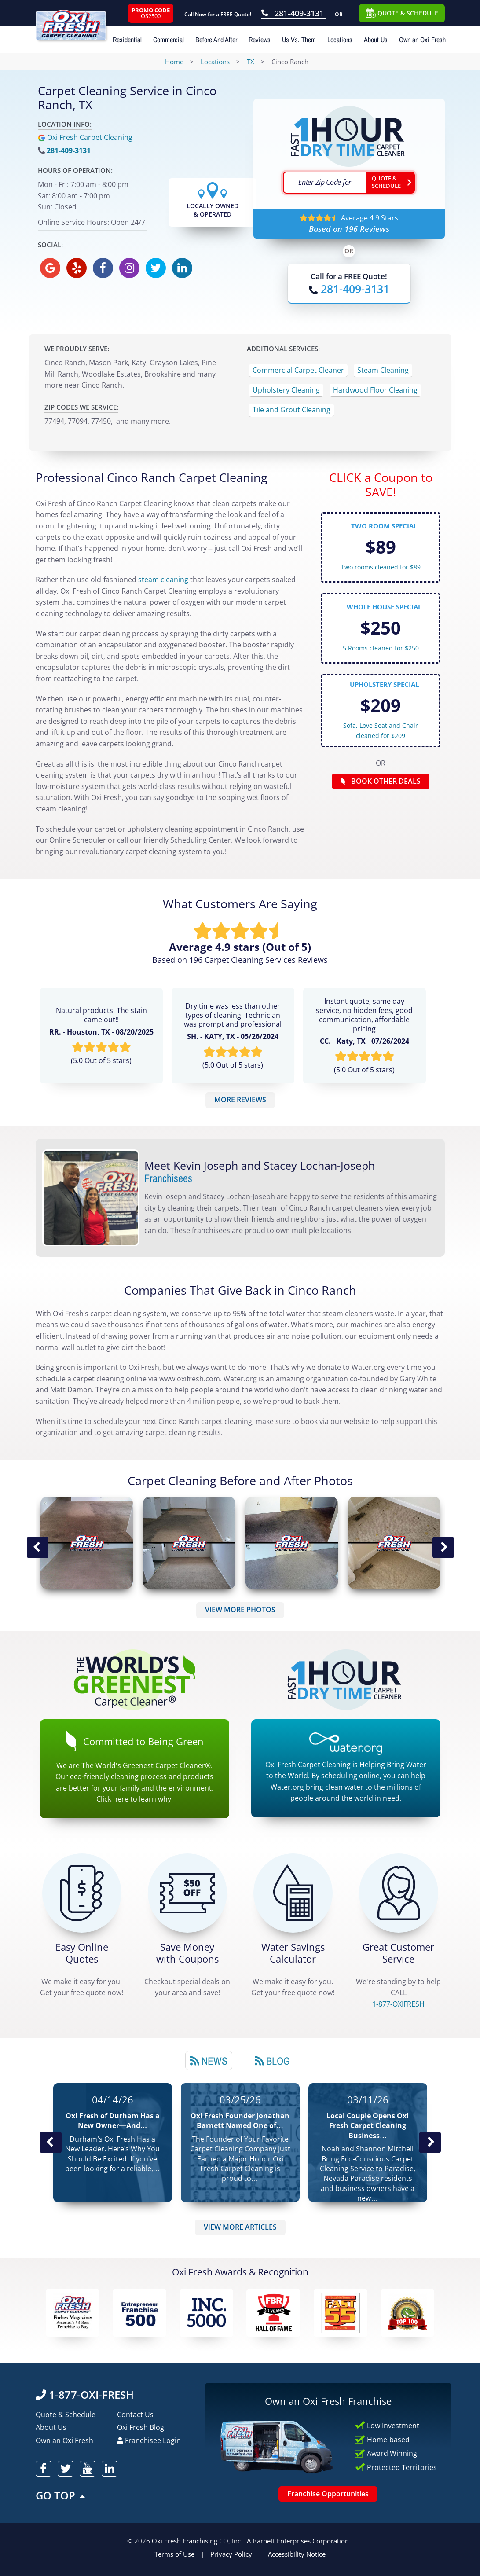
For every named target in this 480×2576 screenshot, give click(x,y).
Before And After (216, 39)
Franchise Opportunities (328, 2494)
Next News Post (429, 2142)
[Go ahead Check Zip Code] (390, 183)
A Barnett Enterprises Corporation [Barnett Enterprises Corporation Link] (298, 2540)
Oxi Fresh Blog (140, 2427)
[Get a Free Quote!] (81, 1893)
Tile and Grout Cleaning (291, 410)
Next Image (443, 1547)
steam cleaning (163, 579)
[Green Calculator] (293, 1893)
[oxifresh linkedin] (182, 268)
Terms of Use (174, 2554)
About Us (376, 39)
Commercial (168, 39)
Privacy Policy (231, 2554)
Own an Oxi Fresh (422, 39)
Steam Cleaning (383, 370)
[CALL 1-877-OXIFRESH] (398, 1893)
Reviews (260, 39)
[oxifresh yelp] (76, 268)
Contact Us (135, 2414)
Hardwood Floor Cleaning (375, 390)
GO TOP (61, 2495)
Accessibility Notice (297, 2554)
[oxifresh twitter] (156, 268)
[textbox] (324, 183)
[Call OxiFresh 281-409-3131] (294, 14)
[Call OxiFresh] (349, 289)
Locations (339, 39)
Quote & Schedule (65, 2414)
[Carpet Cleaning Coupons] (187, 1893)
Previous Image (37, 1547)
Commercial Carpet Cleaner (298, 370)
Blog (272, 2061)
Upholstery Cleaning (286, 390)
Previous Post (50, 2142)
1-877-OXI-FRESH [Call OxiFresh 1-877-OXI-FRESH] (85, 2394)
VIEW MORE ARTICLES (240, 2227)
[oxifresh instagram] (129, 268)
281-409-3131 (69, 150)
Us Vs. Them (299, 39)
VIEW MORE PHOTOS (240, 1610)
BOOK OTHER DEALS (381, 781)
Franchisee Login (149, 2440)
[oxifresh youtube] (87, 2469)
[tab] (208, 2060)
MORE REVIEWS (240, 1100)
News (208, 2061)
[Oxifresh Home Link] (81, 20)
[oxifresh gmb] (50, 268)
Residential (127, 39)
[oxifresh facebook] (103, 268)
